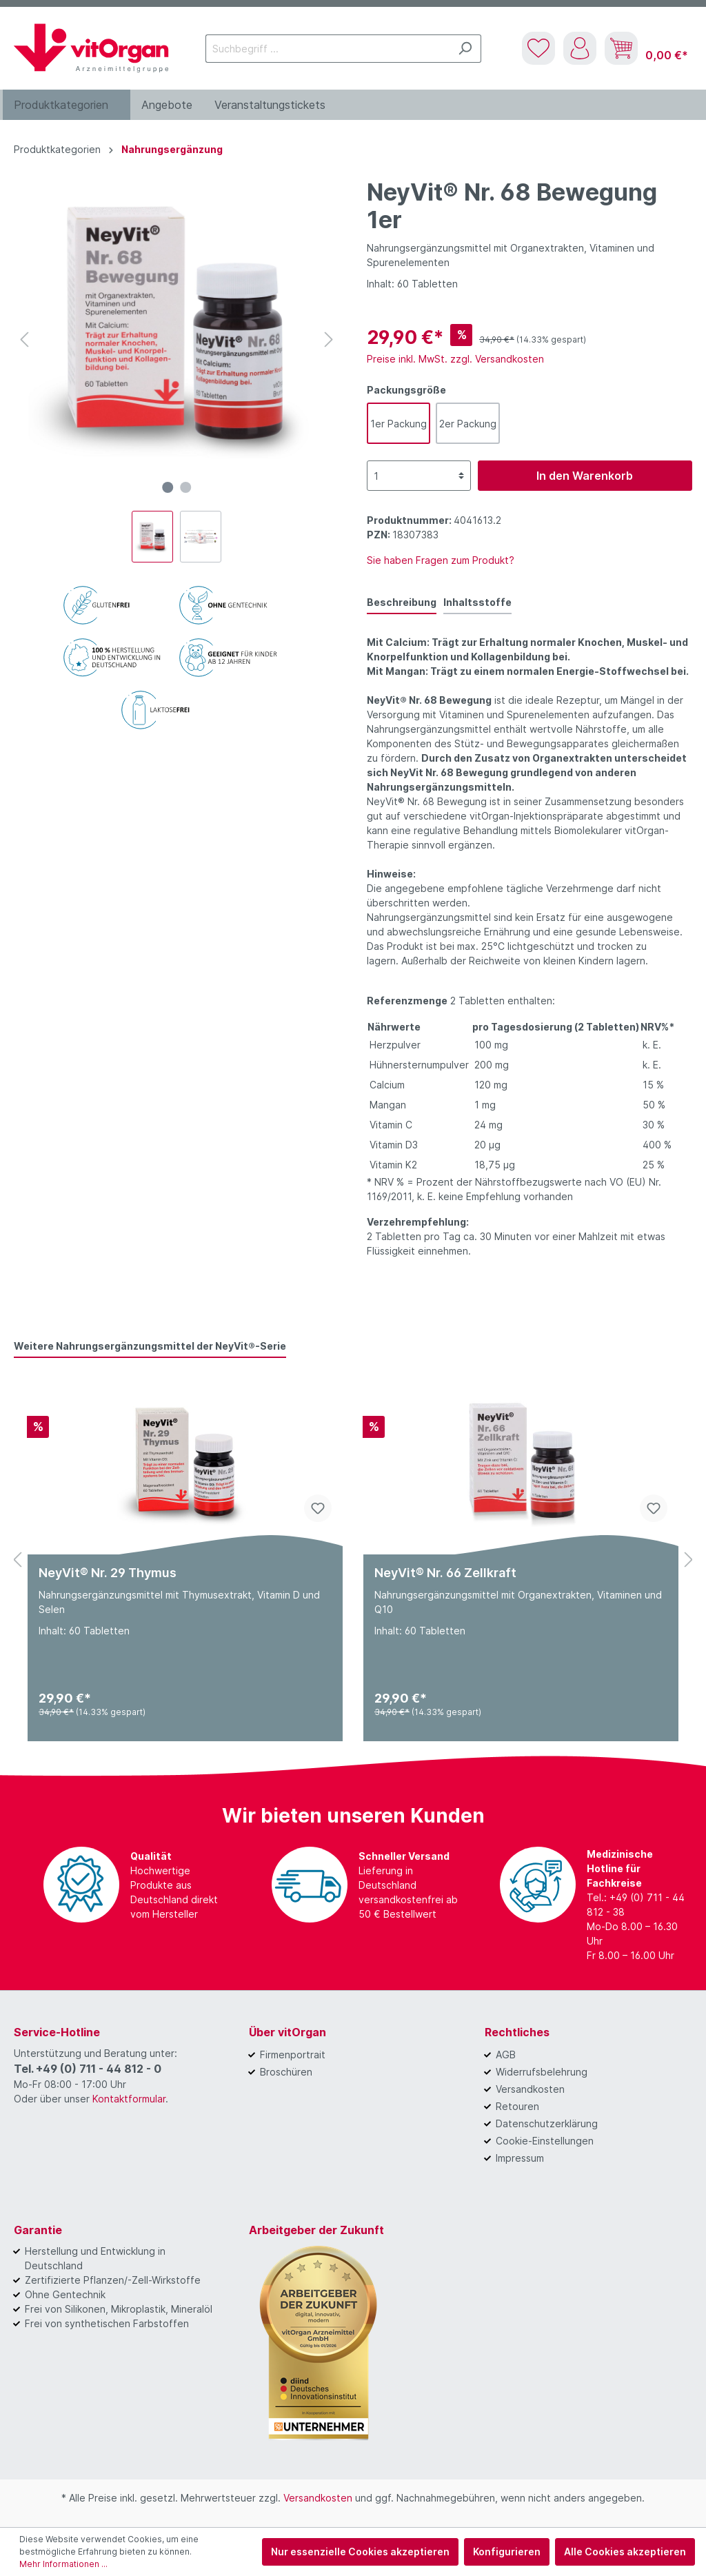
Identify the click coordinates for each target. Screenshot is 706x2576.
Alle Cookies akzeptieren (625, 2551)
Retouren (517, 2106)
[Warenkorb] (646, 48)
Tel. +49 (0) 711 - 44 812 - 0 (87, 2069)
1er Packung (398, 423)
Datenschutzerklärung (547, 2123)
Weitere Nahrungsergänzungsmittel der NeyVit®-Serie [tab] (150, 1346)
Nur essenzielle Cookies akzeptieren (360, 2551)
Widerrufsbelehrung (541, 2072)
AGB (506, 2054)
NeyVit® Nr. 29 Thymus (107, 1572)
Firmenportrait (292, 2054)
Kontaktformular (128, 2099)
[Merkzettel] (538, 48)
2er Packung (467, 423)
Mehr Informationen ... (63, 2564)
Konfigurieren (507, 2551)
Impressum (520, 2158)
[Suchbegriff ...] (327, 48)
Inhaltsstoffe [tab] (477, 602)
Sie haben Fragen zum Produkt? (440, 560)
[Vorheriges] (24, 339)
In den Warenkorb (584, 476)
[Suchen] (465, 48)
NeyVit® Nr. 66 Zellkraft (445, 1572)
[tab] (401, 601)
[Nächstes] (329, 339)
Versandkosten (530, 2089)
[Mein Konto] (580, 48)
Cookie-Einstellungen (545, 2141)
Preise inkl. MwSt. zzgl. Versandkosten (455, 359)
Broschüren (286, 2072)
